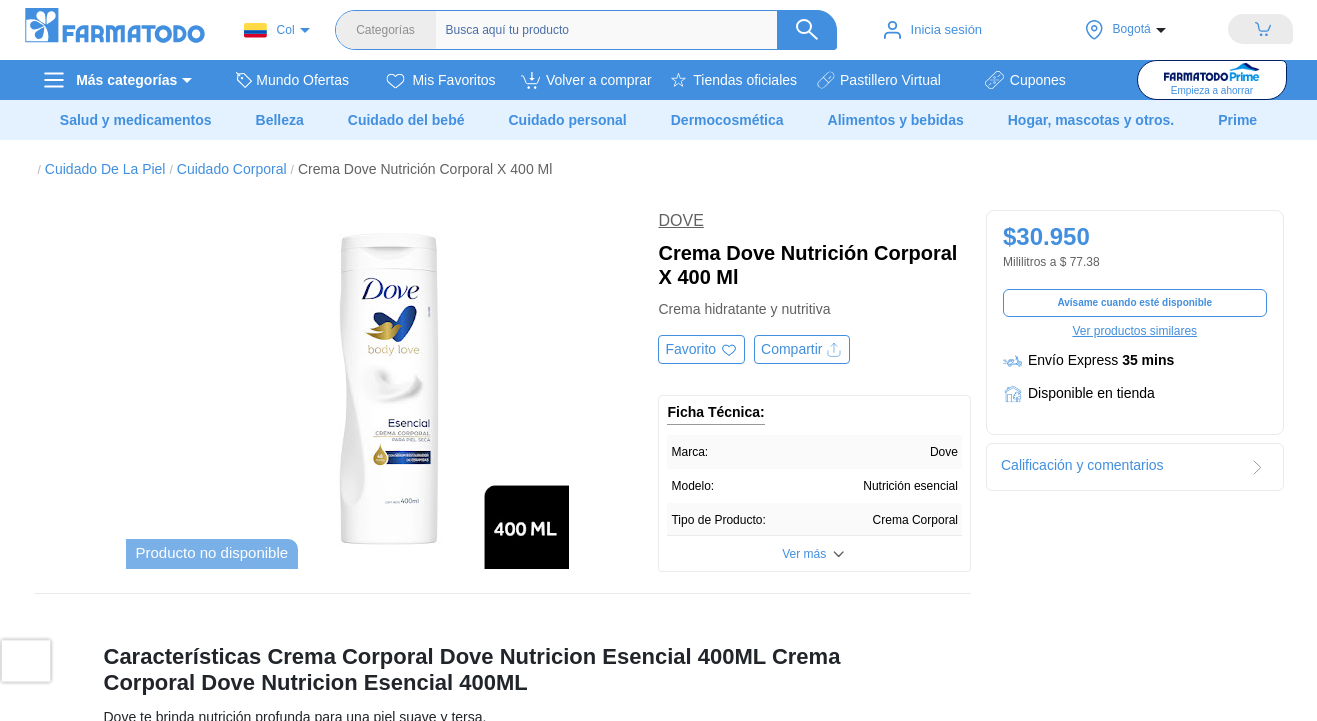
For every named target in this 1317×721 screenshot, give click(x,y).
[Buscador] (637, 30)
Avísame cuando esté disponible (1134, 302)
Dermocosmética (727, 120)
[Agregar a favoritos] (701, 349)
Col (269, 30)
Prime (1237, 120)
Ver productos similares (1134, 331)
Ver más (804, 554)
